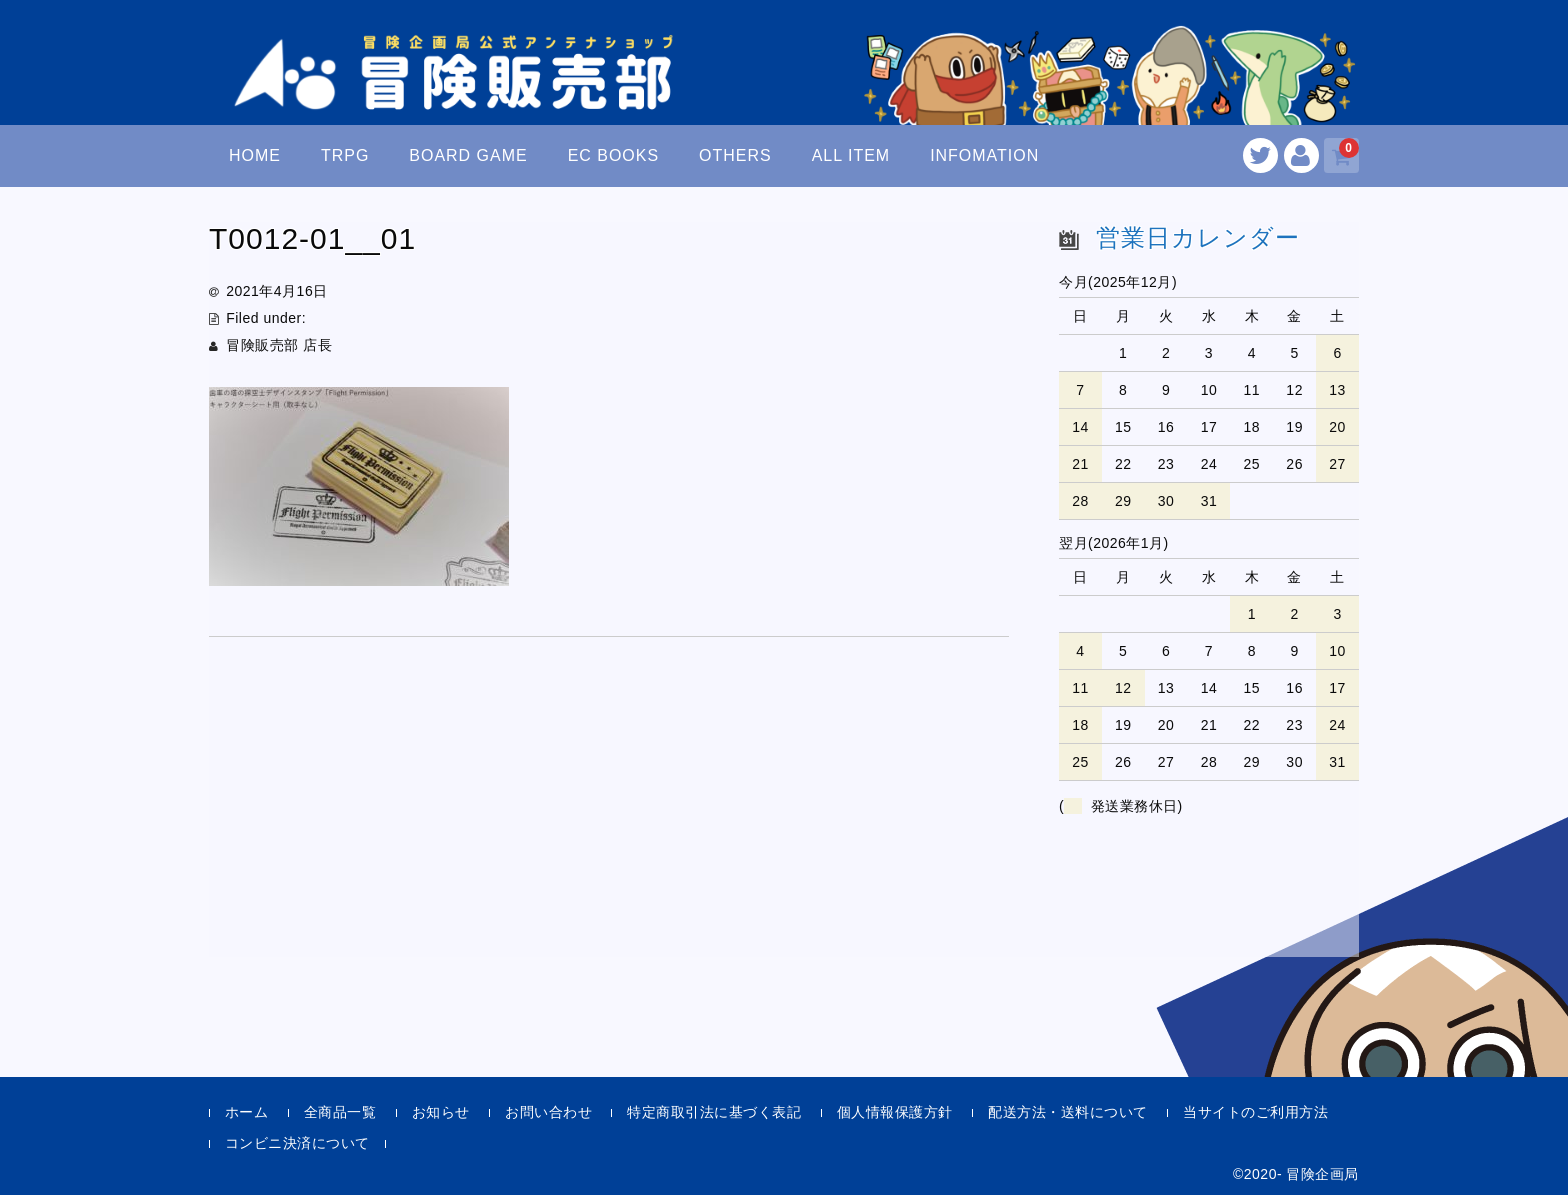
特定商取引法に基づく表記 (714, 1112)
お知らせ (441, 1112)
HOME (255, 155)
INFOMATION (984, 155)
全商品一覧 (340, 1112)
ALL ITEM (851, 155)
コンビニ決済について (297, 1143)
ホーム (247, 1112)
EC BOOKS (614, 155)
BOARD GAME (468, 155)
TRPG (345, 155)
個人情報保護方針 (895, 1112)
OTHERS (735, 155)
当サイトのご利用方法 (1255, 1112)
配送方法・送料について (1068, 1112)
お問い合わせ (548, 1112)
